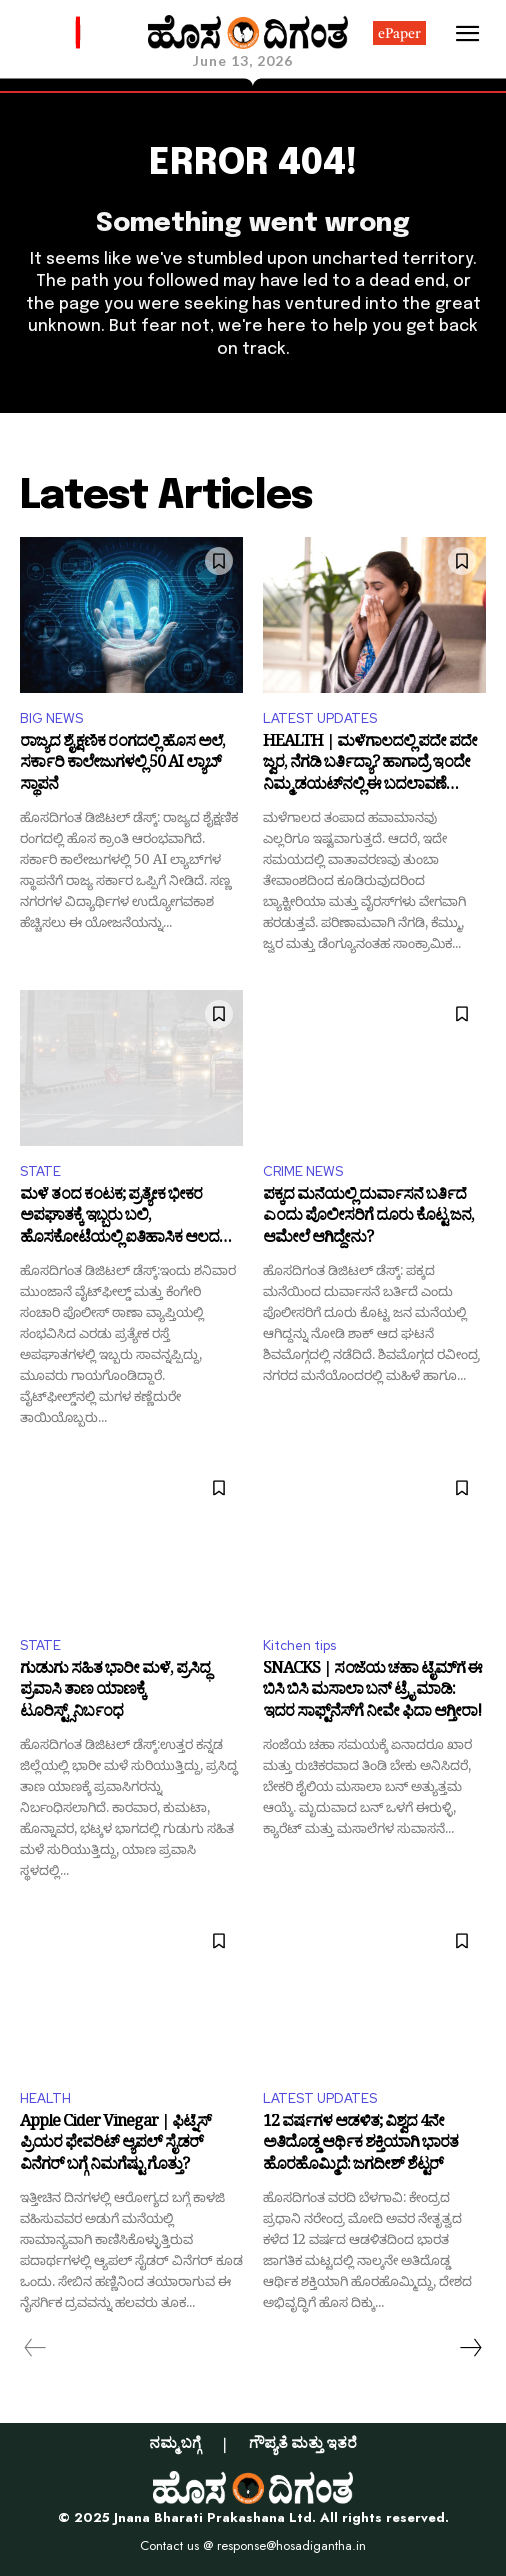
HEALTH (45, 2098)
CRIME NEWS (303, 1171)
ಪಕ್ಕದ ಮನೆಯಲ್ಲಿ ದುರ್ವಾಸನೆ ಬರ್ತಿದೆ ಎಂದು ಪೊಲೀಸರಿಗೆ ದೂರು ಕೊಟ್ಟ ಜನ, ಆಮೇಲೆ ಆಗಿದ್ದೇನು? (368, 1218)
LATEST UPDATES (320, 718)
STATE (40, 1171)
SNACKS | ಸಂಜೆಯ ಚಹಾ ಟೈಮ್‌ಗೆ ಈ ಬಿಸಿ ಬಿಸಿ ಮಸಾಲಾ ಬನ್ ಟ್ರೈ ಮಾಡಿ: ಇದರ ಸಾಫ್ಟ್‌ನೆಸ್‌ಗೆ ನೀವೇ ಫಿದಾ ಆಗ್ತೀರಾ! (372, 1692)
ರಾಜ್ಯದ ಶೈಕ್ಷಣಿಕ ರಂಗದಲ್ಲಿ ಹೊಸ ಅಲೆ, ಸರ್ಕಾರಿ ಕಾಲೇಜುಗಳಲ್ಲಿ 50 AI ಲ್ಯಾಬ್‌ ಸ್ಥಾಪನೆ (122, 765)
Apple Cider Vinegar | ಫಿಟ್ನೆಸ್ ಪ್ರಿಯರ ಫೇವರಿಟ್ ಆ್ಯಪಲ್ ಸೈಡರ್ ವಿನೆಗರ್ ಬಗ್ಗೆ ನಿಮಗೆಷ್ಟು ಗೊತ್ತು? (115, 2145)
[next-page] (470, 2348)
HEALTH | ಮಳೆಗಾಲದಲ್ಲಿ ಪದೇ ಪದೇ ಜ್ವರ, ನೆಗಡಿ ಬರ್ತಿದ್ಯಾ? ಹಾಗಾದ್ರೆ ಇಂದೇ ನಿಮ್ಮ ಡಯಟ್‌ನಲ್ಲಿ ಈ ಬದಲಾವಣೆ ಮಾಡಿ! (370, 765)
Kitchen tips (299, 1645)
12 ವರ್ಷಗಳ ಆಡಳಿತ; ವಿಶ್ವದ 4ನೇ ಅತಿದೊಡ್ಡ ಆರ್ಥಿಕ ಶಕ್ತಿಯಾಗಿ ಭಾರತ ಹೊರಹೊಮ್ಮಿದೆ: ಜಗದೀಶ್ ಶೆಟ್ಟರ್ (360, 2145)
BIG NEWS (51, 718)
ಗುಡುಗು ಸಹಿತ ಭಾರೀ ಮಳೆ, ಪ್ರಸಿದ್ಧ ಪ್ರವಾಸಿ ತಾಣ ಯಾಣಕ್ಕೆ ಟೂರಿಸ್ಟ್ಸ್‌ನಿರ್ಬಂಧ (115, 1692)
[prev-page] (35, 2348)
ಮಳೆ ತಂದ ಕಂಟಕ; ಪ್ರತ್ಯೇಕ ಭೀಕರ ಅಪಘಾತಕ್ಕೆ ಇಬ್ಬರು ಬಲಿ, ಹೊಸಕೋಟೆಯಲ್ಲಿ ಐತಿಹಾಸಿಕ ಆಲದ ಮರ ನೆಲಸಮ (119, 1218)
